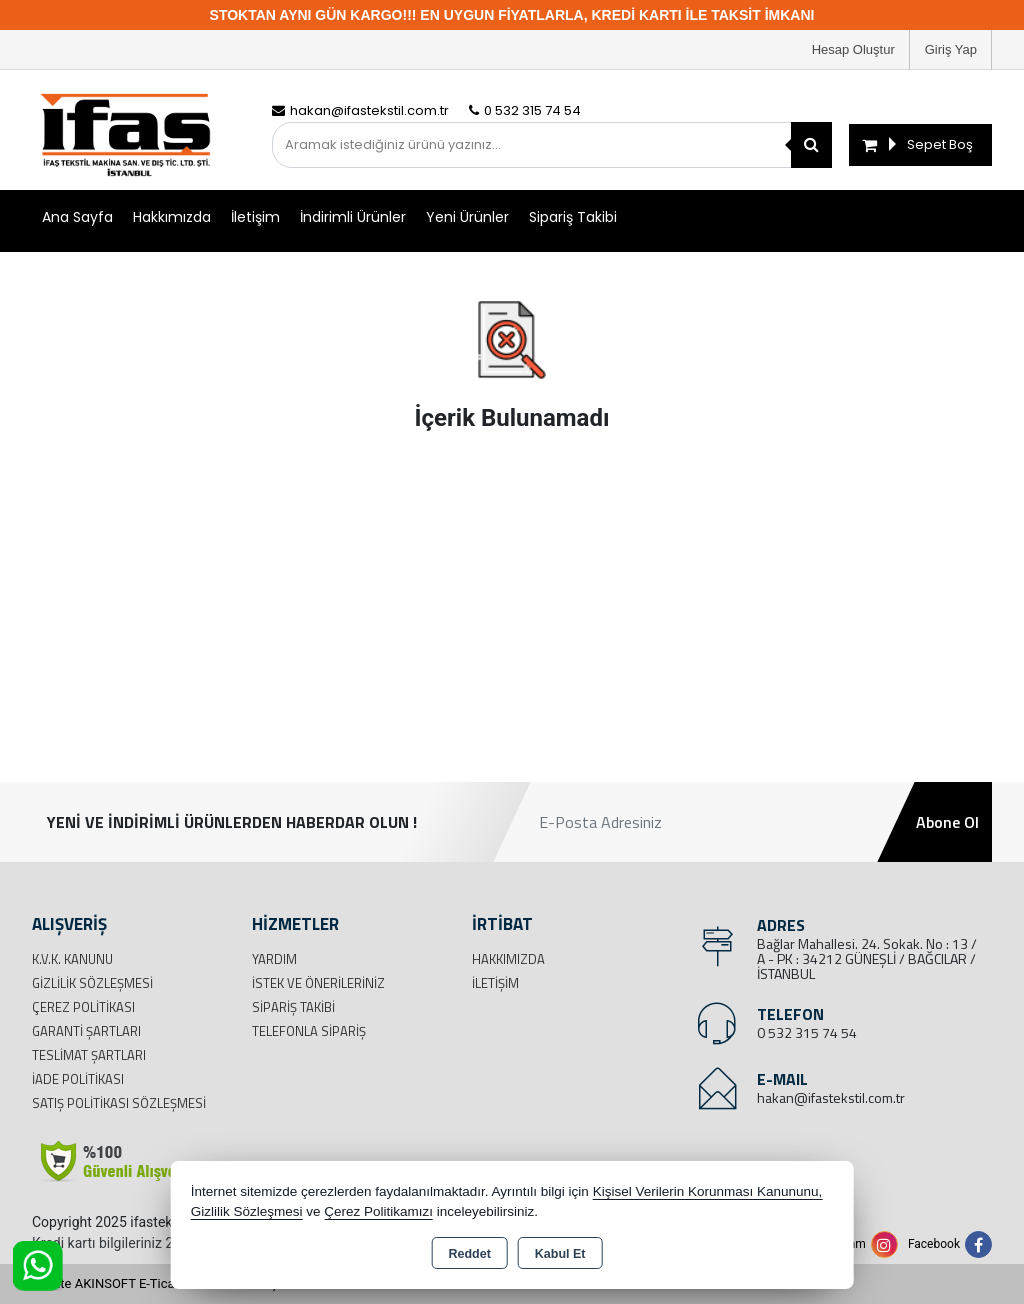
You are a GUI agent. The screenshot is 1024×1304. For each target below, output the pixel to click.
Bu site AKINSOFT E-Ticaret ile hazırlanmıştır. (161, 1283)
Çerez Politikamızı (378, 1211)
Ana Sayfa (77, 217)
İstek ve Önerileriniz (318, 983)
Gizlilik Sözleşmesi (92, 983)
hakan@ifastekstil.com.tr (831, 1097)
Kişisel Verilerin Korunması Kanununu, (708, 1191)
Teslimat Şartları (89, 1055)
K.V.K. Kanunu (72, 959)
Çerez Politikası (83, 1007)
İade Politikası (78, 1079)
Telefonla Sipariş (309, 1031)
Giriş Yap (951, 49)
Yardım (274, 959)
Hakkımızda (172, 217)
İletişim (255, 217)
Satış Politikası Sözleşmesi (119, 1103)
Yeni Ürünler (467, 217)
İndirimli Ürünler (353, 217)
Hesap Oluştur (853, 49)
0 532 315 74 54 (807, 1032)
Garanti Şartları (86, 1031)
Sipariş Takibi (573, 217)
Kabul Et (560, 1254)
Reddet (469, 1254)
